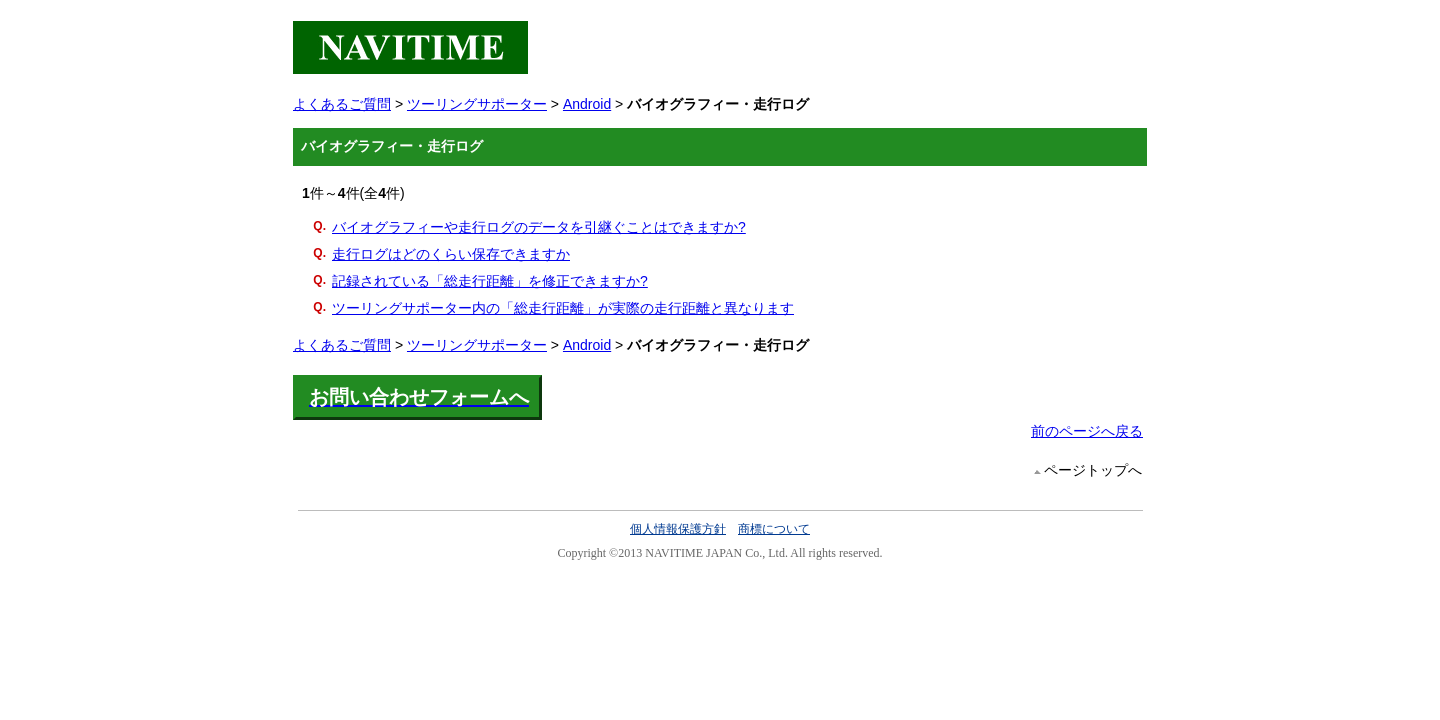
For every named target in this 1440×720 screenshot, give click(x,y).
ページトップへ (1093, 470)
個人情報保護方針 (678, 529)
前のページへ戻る (1087, 431)
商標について (774, 529)
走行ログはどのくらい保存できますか (451, 254)
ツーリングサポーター (477, 104)
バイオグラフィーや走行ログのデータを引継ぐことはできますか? (539, 227)
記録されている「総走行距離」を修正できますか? (490, 281)
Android (587, 104)
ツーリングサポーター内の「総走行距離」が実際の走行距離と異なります (563, 308)
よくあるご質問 (342, 104)
